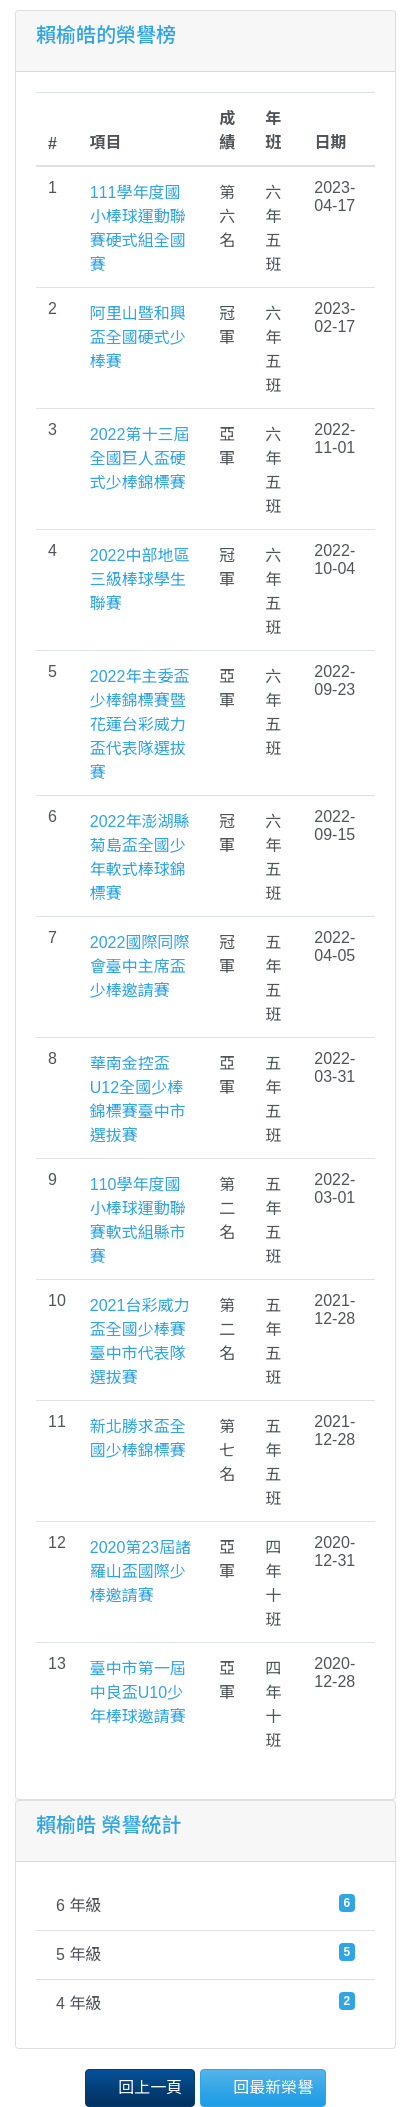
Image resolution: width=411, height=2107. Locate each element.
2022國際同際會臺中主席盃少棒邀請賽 (140, 966)
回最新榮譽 (263, 2086)
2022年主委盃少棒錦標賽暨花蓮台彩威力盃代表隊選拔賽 (140, 724)
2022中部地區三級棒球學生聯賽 (140, 579)
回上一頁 (140, 2086)
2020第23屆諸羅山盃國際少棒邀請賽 (140, 1571)
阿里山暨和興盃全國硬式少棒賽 (138, 337)
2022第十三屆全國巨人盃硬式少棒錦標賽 (140, 458)
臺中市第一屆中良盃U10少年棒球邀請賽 (138, 1692)
